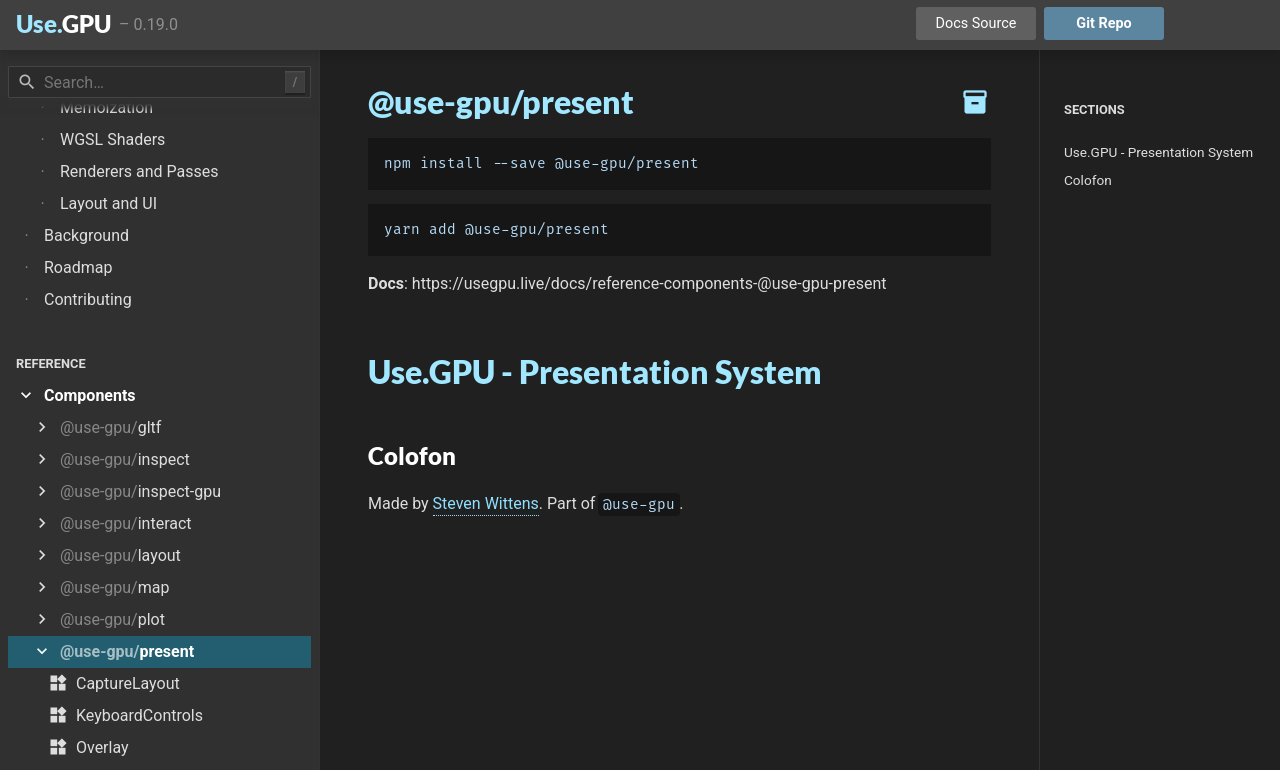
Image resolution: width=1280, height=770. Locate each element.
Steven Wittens (486, 503)
